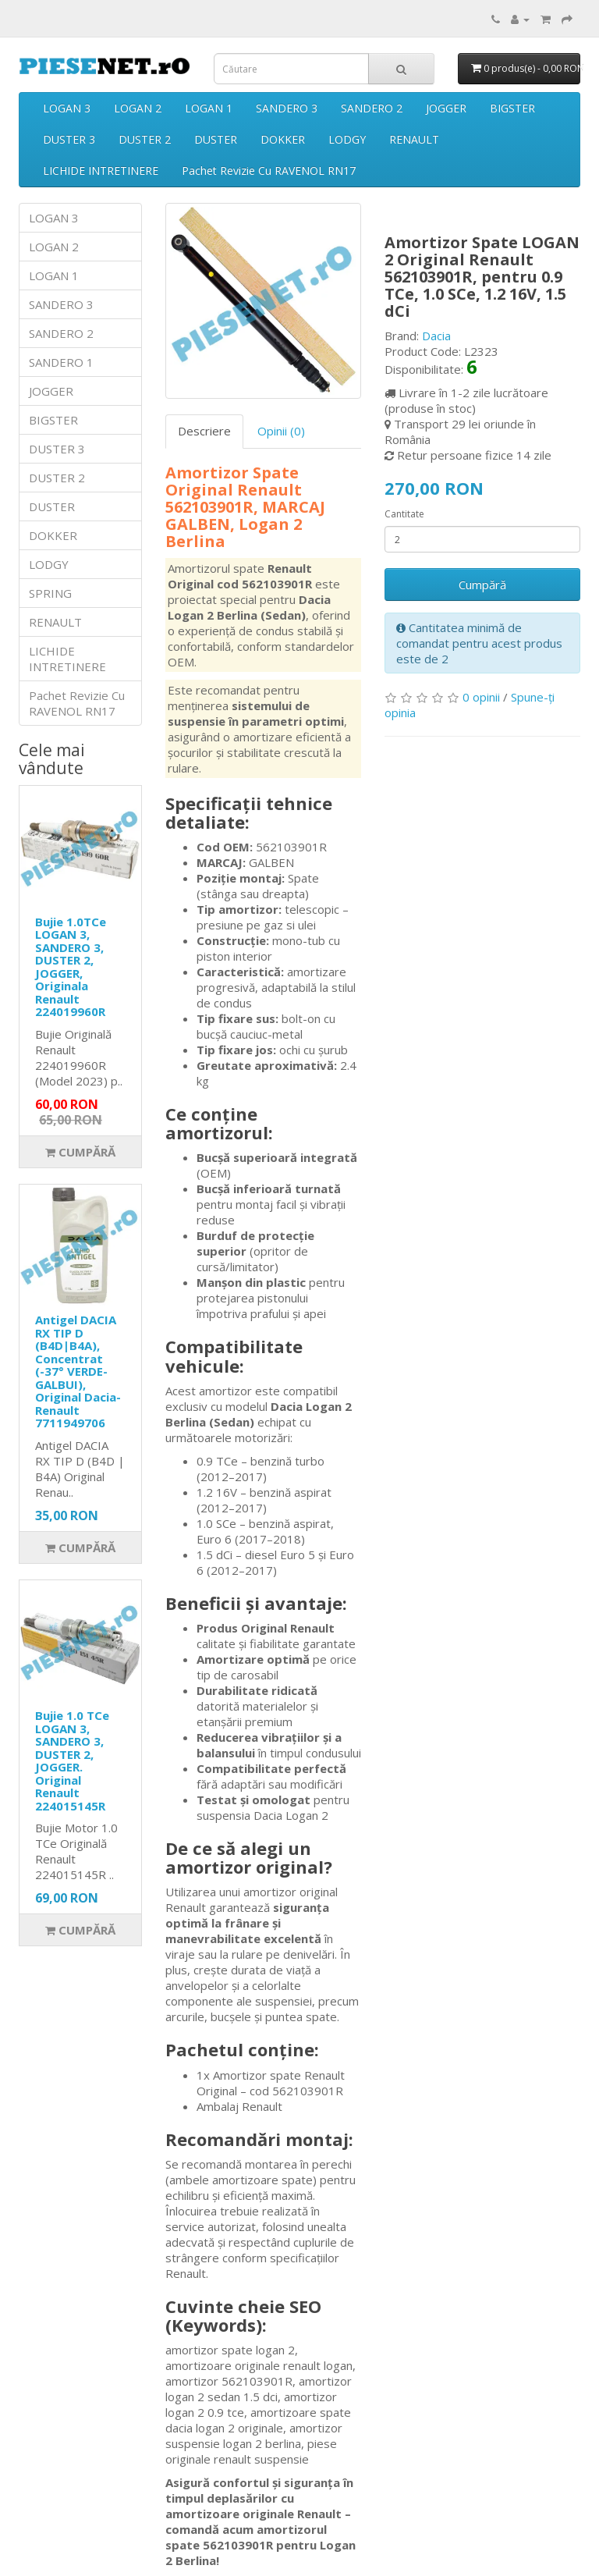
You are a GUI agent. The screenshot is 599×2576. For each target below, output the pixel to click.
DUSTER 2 (145, 139)
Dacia (436, 335)
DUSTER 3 (69, 139)
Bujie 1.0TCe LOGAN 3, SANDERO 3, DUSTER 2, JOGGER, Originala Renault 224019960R (70, 967)
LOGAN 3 (66, 108)
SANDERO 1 (61, 362)
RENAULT (414, 139)
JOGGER (446, 108)
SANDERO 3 (286, 108)
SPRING (50, 593)
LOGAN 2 (137, 108)
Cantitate (404, 514)
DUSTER (215, 139)
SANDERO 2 (371, 108)
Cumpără (80, 1152)
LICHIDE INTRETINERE (100, 170)
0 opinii (481, 697)
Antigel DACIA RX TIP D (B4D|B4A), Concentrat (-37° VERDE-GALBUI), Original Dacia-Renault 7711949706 (78, 1371)
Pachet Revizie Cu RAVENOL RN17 (269, 170)
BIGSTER (512, 108)
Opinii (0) (281, 431)
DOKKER (283, 139)
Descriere (204, 431)
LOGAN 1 (208, 108)
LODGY (347, 139)
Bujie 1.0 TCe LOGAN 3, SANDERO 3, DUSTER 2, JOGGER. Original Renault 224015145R (72, 1760)
